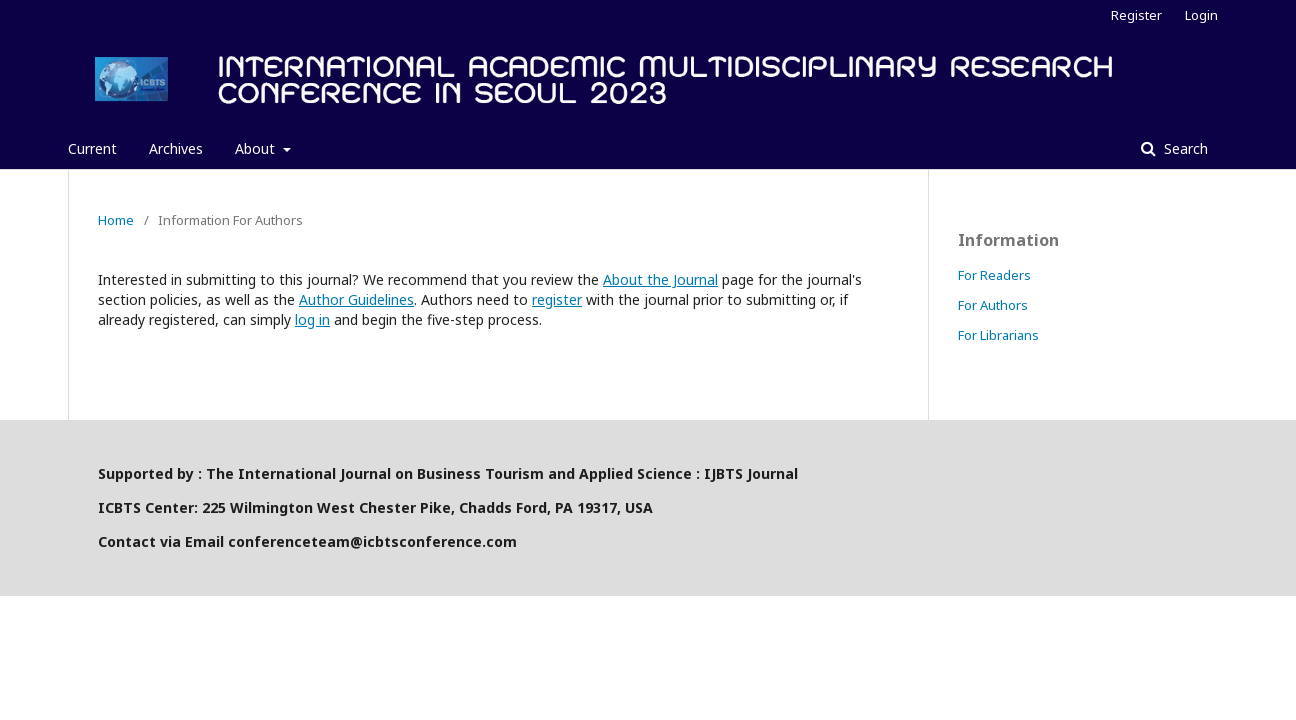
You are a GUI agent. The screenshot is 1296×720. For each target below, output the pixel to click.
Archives (176, 148)
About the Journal (660, 279)
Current (92, 148)
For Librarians (998, 335)
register (557, 299)
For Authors (993, 305)
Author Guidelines (356, 299)
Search (1184, 148)
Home (116, 220)
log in (312, 319)
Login (1201, 15)
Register (1136, 15)
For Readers (994, 275)
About (257, 148)
